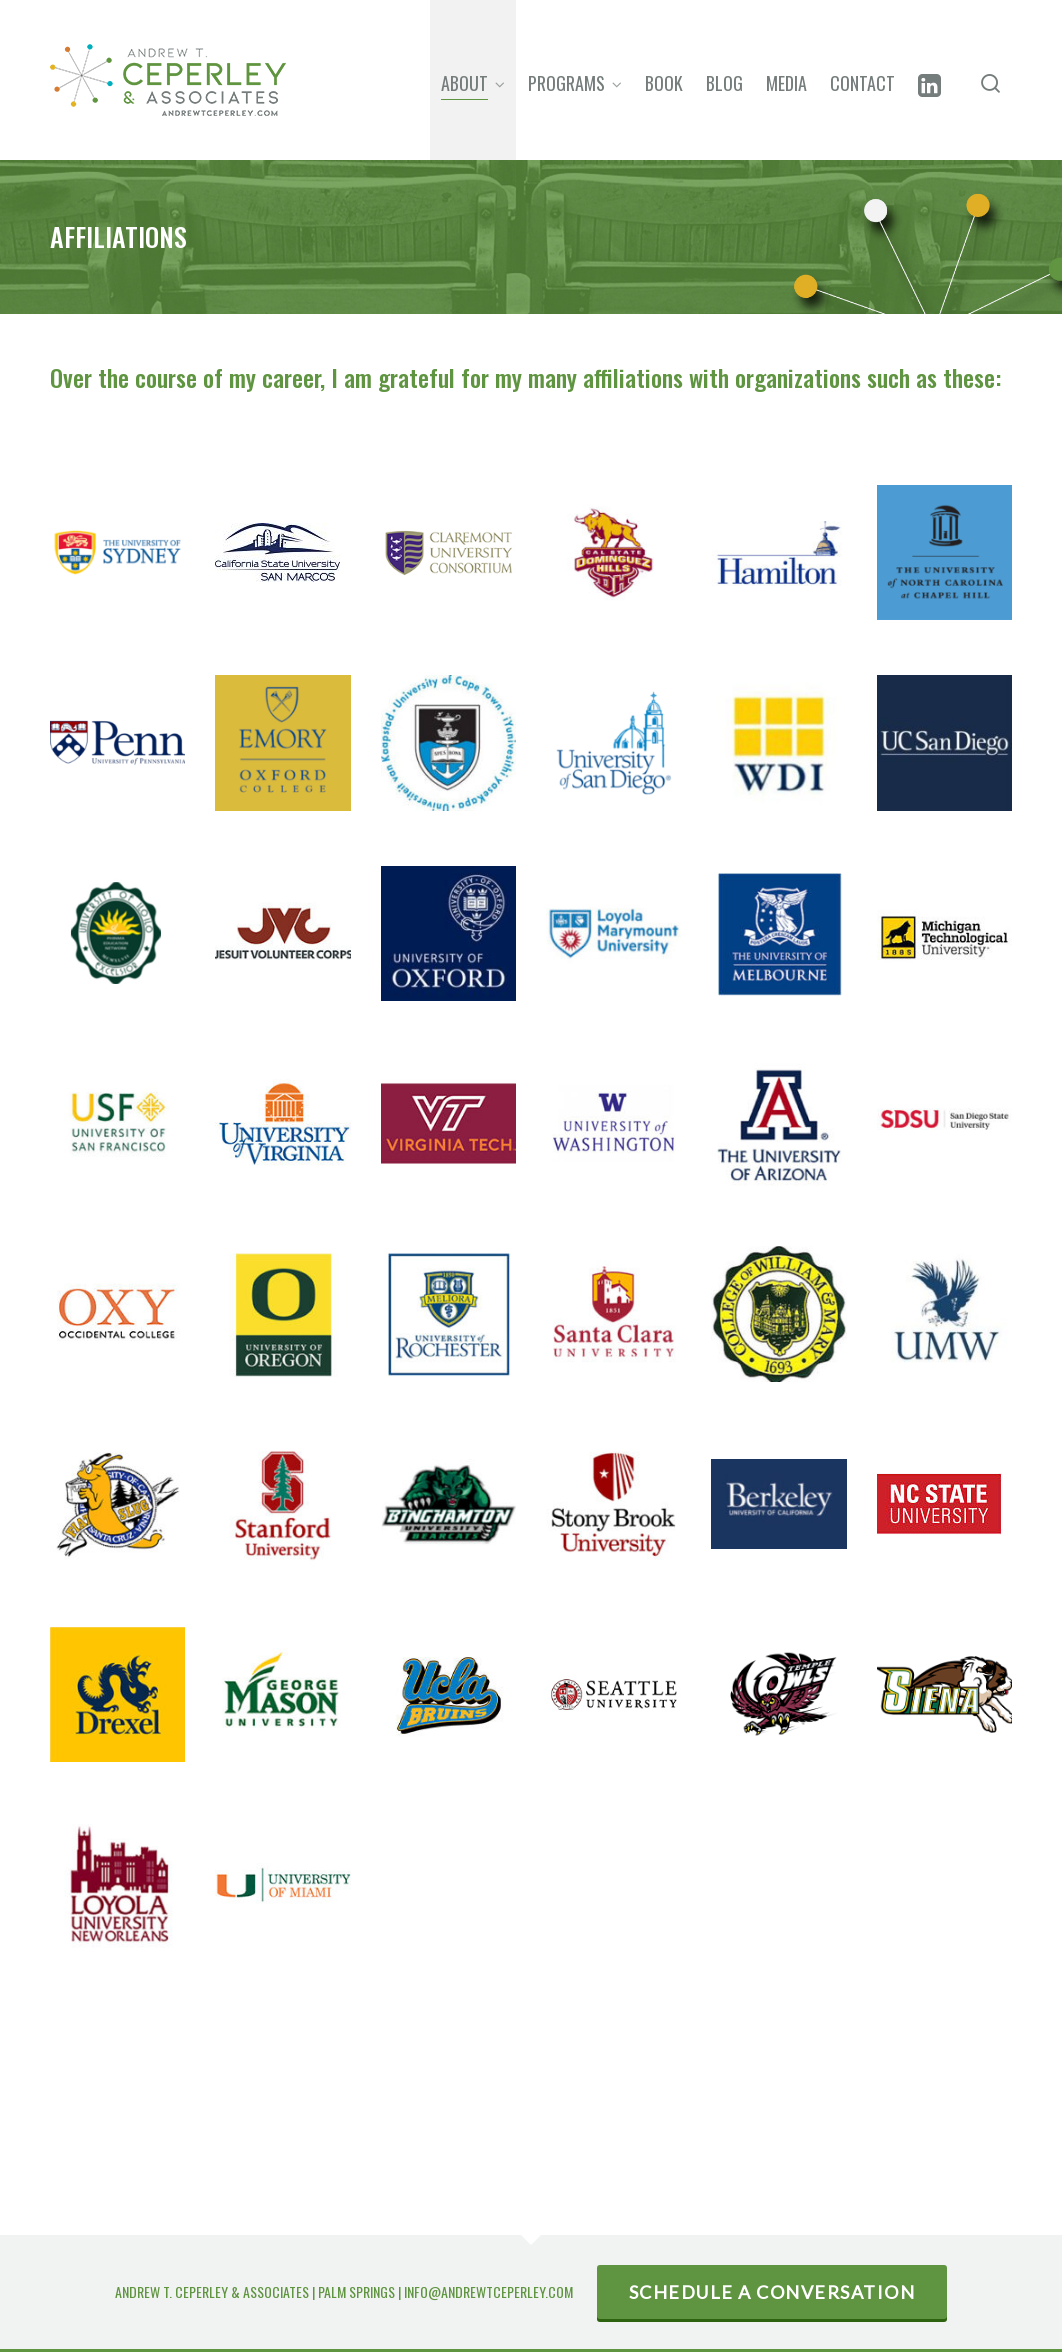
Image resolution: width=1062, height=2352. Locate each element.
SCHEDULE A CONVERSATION (772, 2292)
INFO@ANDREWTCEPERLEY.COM (488, 2291)
